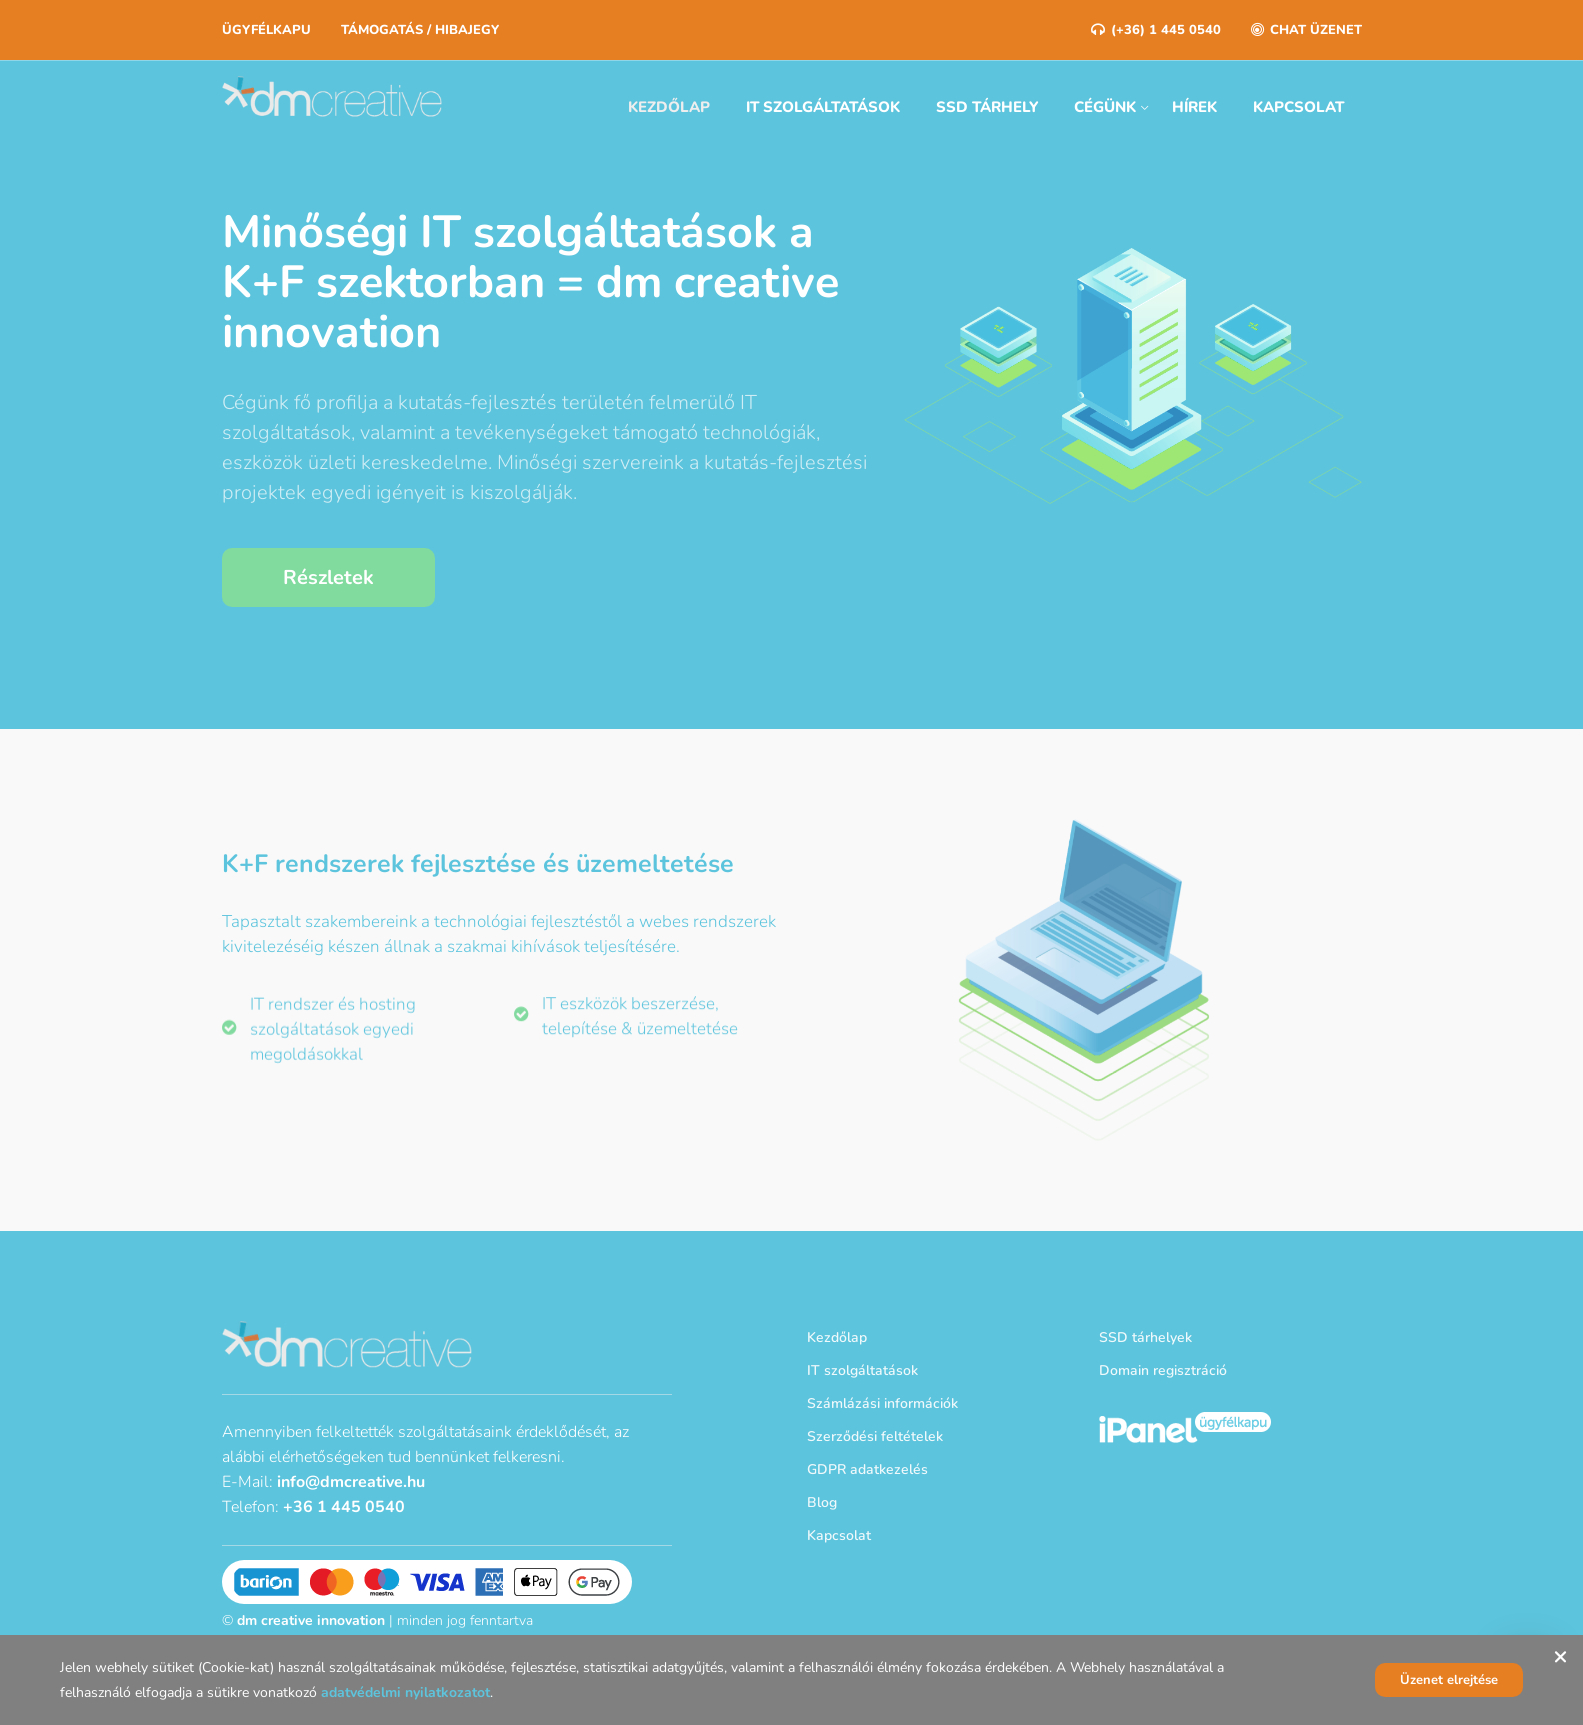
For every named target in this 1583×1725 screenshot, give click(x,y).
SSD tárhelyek (1145, 1337)
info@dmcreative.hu (351, 1482)
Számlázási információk (882, 1403)
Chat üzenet (1306, 30)
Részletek (328, 577)
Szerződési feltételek (875, 1436)
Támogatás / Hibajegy (420, 30)
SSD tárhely (987, 107)
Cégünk (1105, 107)
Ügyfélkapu (266, 30)
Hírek (1194, 107)
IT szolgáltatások (823, 107)
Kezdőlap (669, 107)
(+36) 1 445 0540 (1156, 30)
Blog (822, 1502)
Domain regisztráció (1163, 1370)
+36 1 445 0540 (344, 1507)
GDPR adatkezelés (867, 1469)
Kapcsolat (1298, 107)
